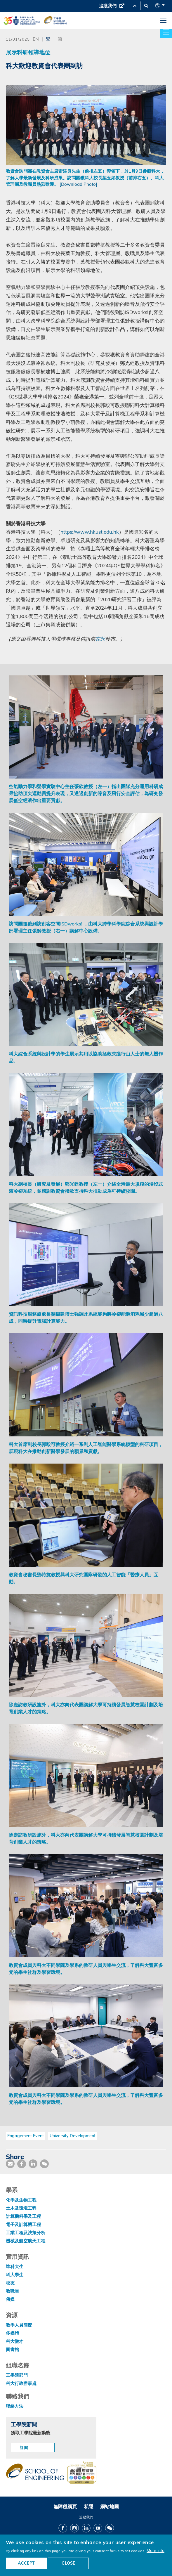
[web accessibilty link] (81, 2473)
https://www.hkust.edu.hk (89, 531)
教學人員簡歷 (19, 2325)
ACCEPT (26, 2563)
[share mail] (10, 2163)
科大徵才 (14, 2341)
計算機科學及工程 (23, 2216)
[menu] (163, 20)
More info (155, 2550)
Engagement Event (25, 2135)
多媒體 (12, 2333)
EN (36, 39)
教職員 (12, 2291)
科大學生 (14, 2274)
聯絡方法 (14, 2406)
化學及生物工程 (21, 2200)
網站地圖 (109, 2506)
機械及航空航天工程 (25, 2241)
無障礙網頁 (65, 2506)
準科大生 (14, 2266)
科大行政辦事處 (21, 2383)
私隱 (88, 2506)
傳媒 (10, 2299)
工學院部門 (17, 2375)
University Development (72, 2135)
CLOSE (68, 2563)
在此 (100, 638)
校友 (10, 2283)
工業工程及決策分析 (25, 2232)
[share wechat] (44, 2163)
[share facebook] (21, 2163)
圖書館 (12, 2349)
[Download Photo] (78, 184)
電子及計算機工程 (23, 2224)
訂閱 (24, 2447)
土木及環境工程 (21, 2208)
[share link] (33, 2163)
